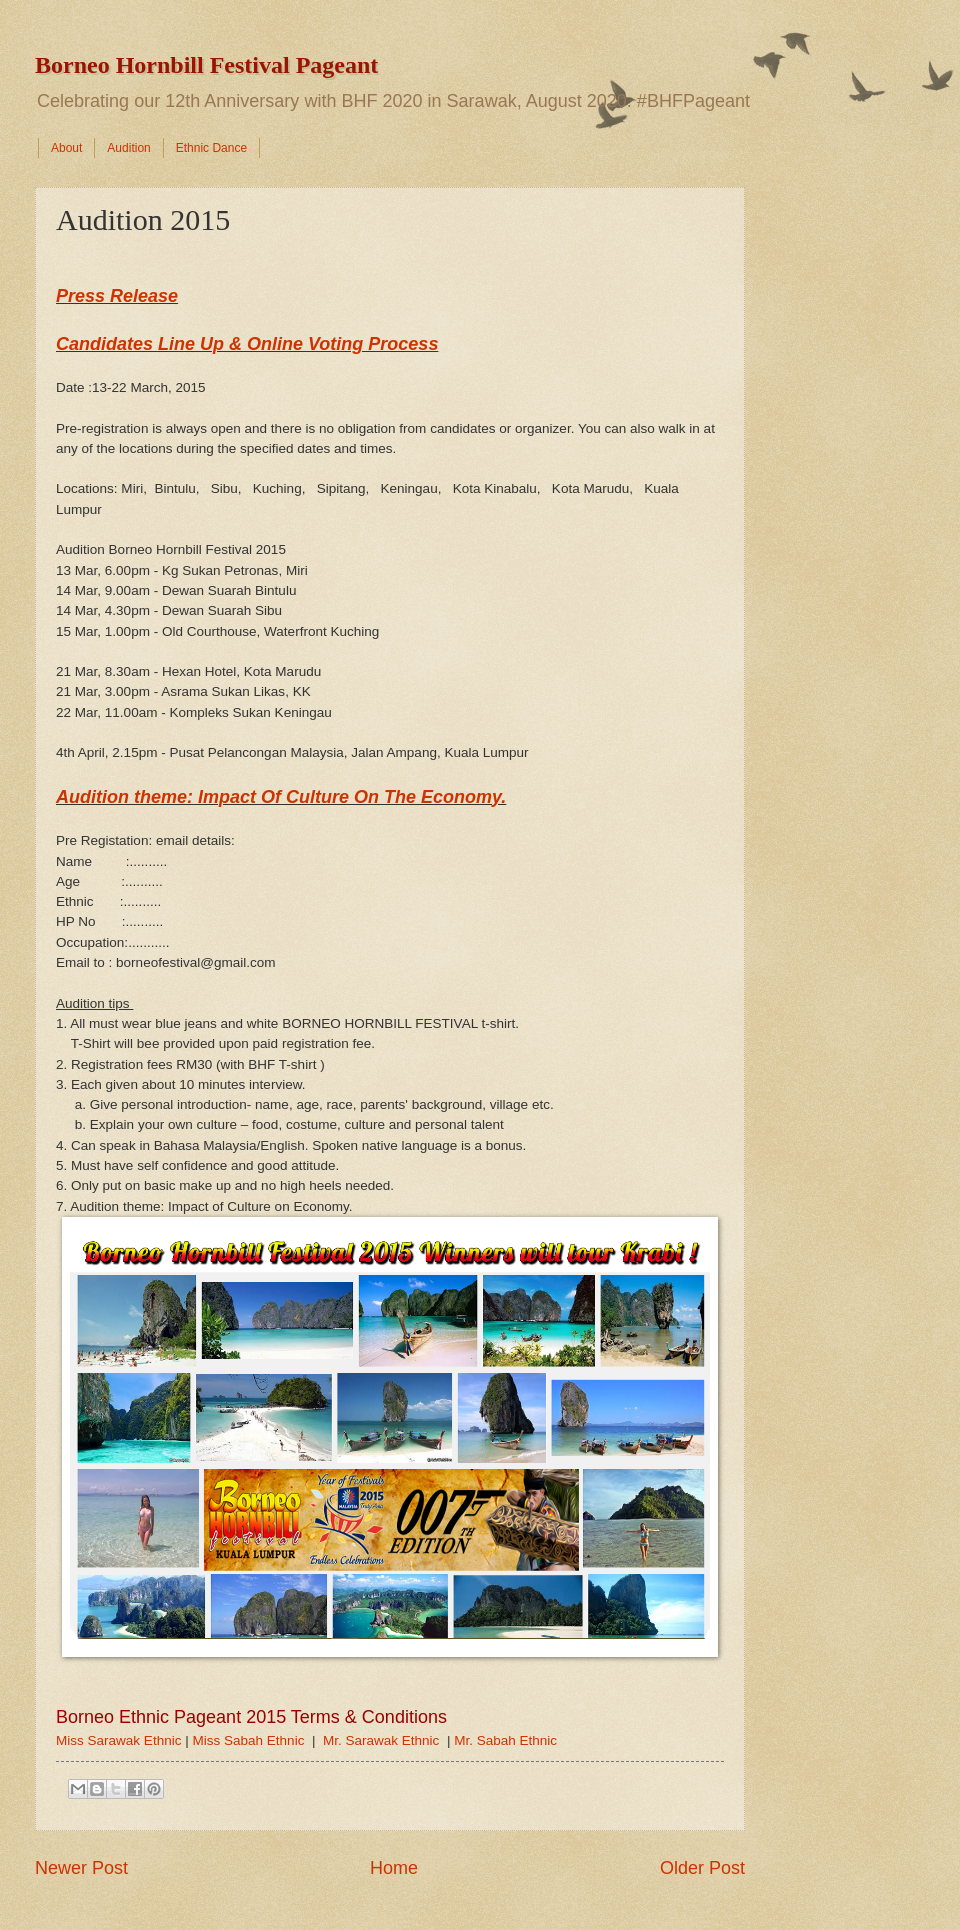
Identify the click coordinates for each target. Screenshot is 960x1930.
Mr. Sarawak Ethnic (381, 1740)
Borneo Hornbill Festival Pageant (206, 65)
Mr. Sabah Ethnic (505, 1740)
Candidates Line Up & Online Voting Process (247, 344)
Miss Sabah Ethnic (248, 1740)
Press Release (117, 296)
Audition (128, 148)
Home (394, 1868)
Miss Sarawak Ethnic (118, 1740)
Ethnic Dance (211, 148)
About (66, 148)
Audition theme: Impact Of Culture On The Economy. (281, 797)
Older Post (702, 1868)
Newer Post (81, 1868)
